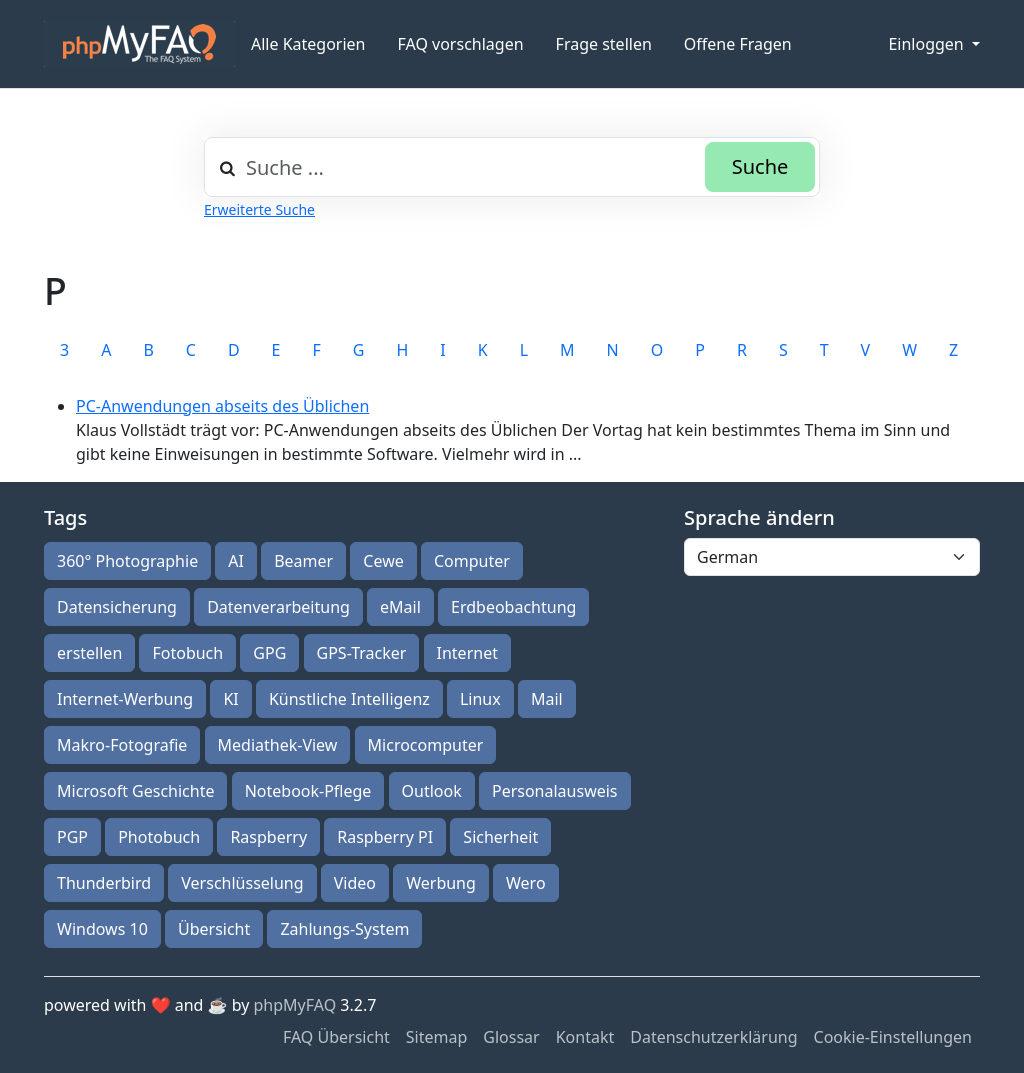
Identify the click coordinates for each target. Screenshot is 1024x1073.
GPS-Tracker (362, 653)
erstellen (89, 653)
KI (230, 699)
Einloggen (927, 44)
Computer (472, 561)
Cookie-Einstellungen (893, 1037)
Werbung (441, 883)
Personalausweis (555, 791)
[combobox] (512, 167)
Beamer (303, 561)
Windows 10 (102, 929)
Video (355, 883)
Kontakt (585, 1037)
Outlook (432, 791)
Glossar (511, 1037)
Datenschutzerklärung (713, 1037)
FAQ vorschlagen (461, 44)
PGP (72, 837)
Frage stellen (604, 44)
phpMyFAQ (295, 1005)
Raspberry (268, 837)
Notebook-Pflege (308, 791)
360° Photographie (127, 561)
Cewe (383, 561)
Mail (547, 699)
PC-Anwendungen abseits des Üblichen (222, 406)
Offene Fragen (738, 44)
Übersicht (214, 929)
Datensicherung (117, 607)
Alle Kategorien (308, 44)
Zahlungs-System (344, 929)
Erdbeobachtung (513, 607)
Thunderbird (104, 883)
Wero (526, 883)
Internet (467, 653)
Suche (760, 166)
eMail (400, 607)
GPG (269, 653)
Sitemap (437, 1037)
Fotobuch (187, 653)
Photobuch (159, 837)
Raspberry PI (385, 837)
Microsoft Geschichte (135, 791)
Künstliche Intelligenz (349, 699)
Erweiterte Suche (259, 209)
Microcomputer (426, 745)
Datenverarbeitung (278, 607)
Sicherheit (500, 837)
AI (236, 561)
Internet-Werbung (125, 699)
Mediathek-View (278, 745)
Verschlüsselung (242, 883)
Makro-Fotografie (122, 745)
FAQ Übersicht (336, 1037)
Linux (480, 699)
